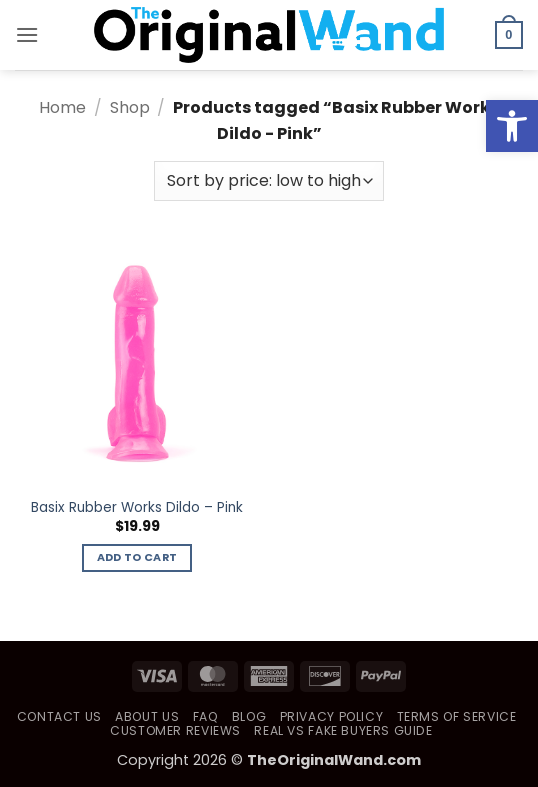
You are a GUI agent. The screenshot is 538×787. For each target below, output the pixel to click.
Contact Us (59, 716)
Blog (249, 716)
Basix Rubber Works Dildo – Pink (137, 508)
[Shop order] (269, 181)
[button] (27, 34)
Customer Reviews (175, 730)
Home (62, 107)
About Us (147, 716)
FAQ (206, 716)
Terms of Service (457, 716)
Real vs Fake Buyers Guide (343, 730)
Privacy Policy (332, 716)
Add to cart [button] (137, 557)
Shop (130, 107)
